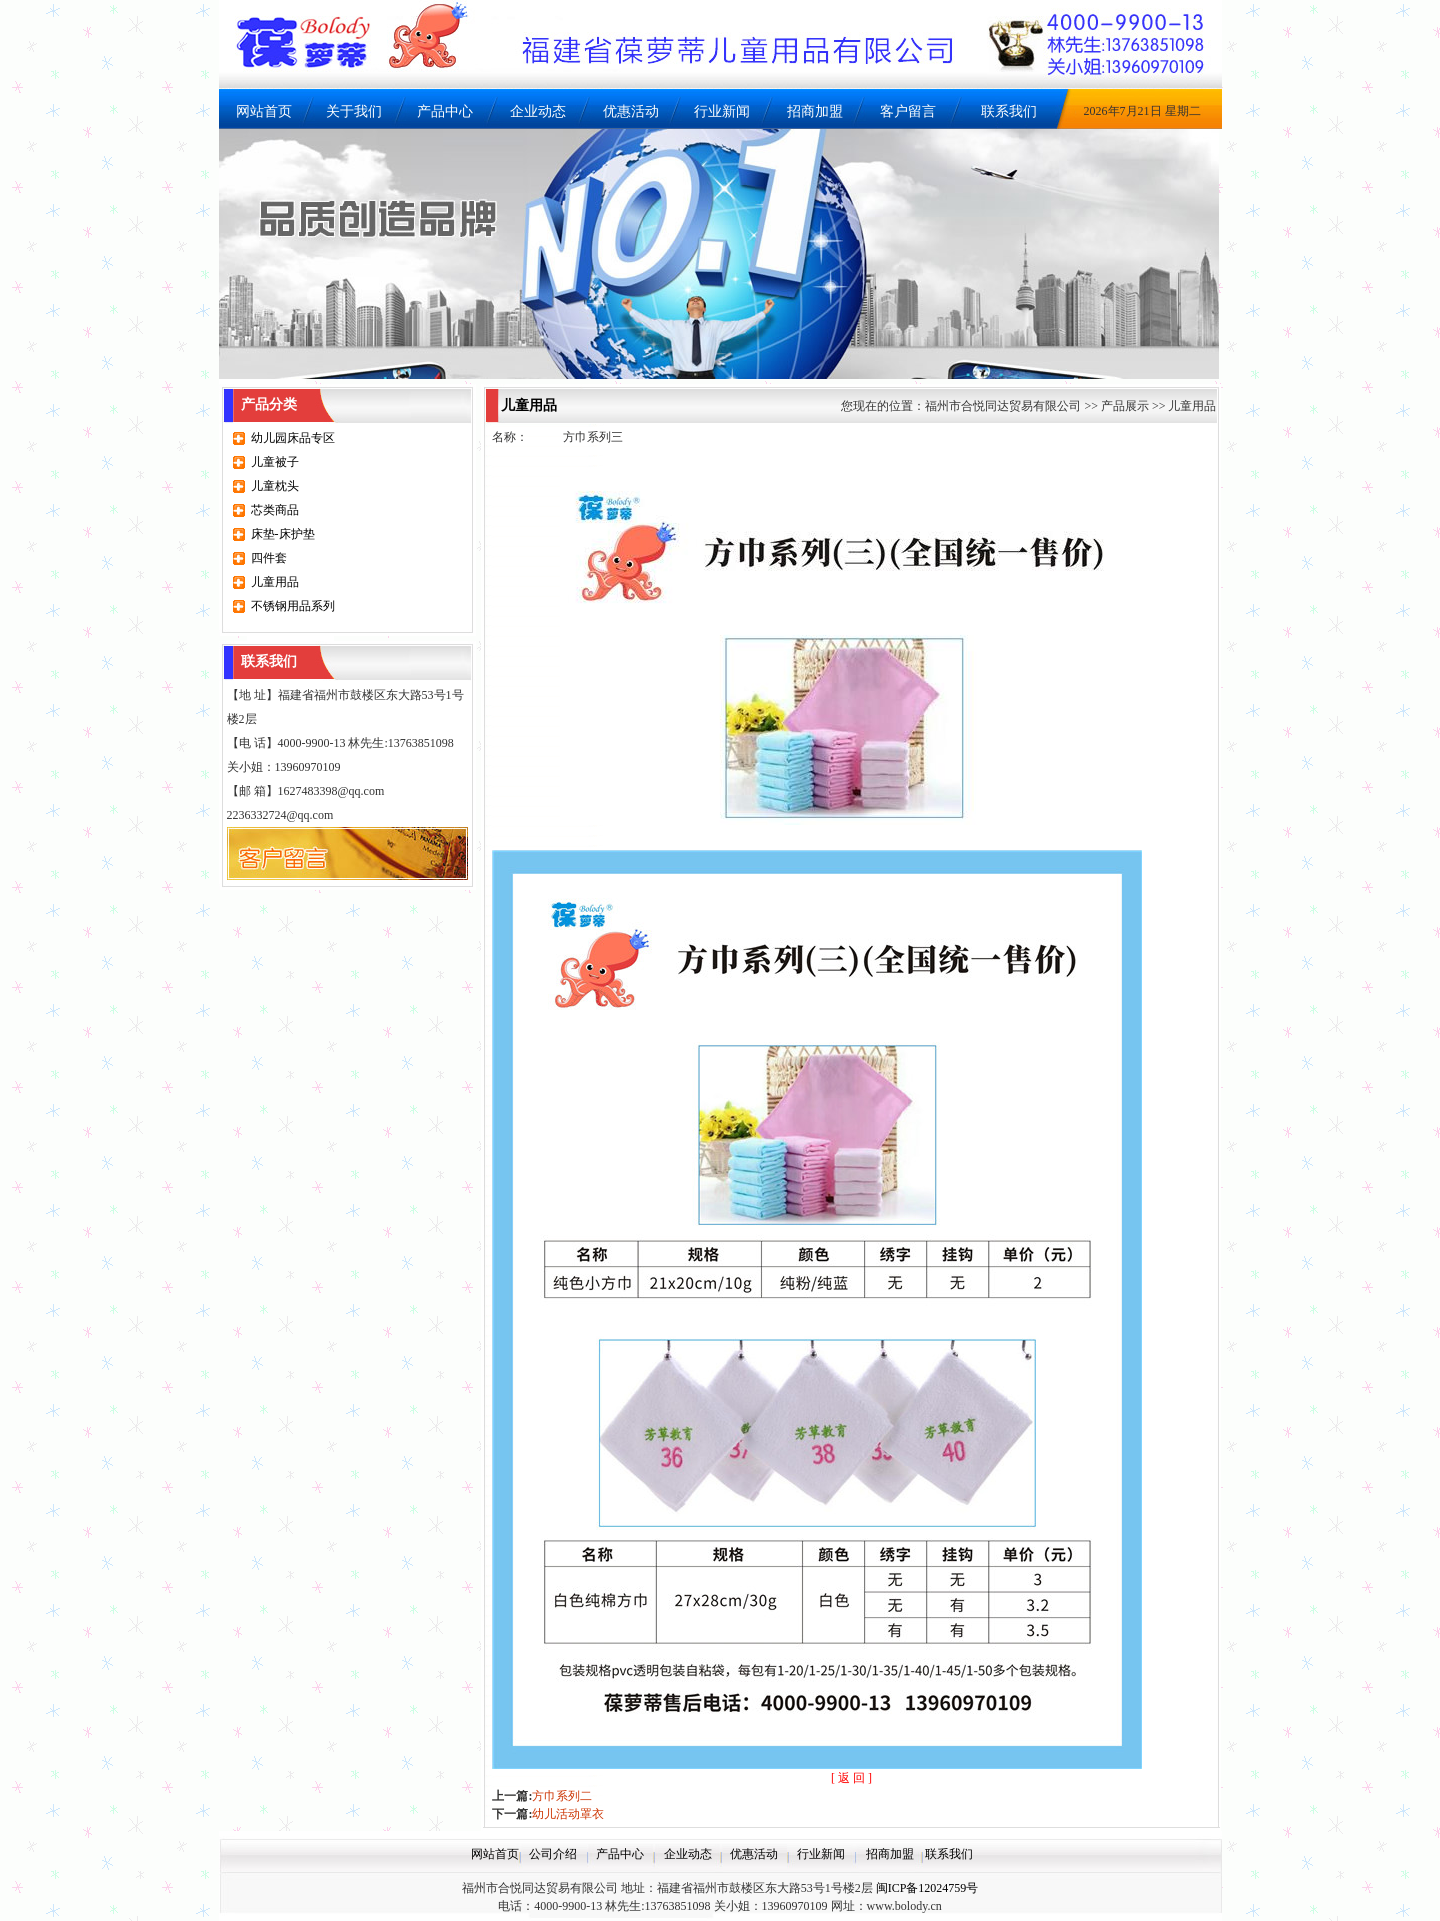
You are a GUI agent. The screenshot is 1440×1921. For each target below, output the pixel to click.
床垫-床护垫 (283, 534)
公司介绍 (553, 1854)
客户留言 (908, 111)
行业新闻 (722, 111)
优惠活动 (631, 111)
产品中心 (445, 111)
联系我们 (1009, 111)
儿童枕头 (275, 486)
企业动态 (538, 111)
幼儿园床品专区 (293, 438)
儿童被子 (275, 462)
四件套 (269, 558)
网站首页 (264, 111)
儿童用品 (275, 582)
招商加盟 (815, 111)
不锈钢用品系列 (293, 606)
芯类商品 (275, 510)
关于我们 (354, 111)
